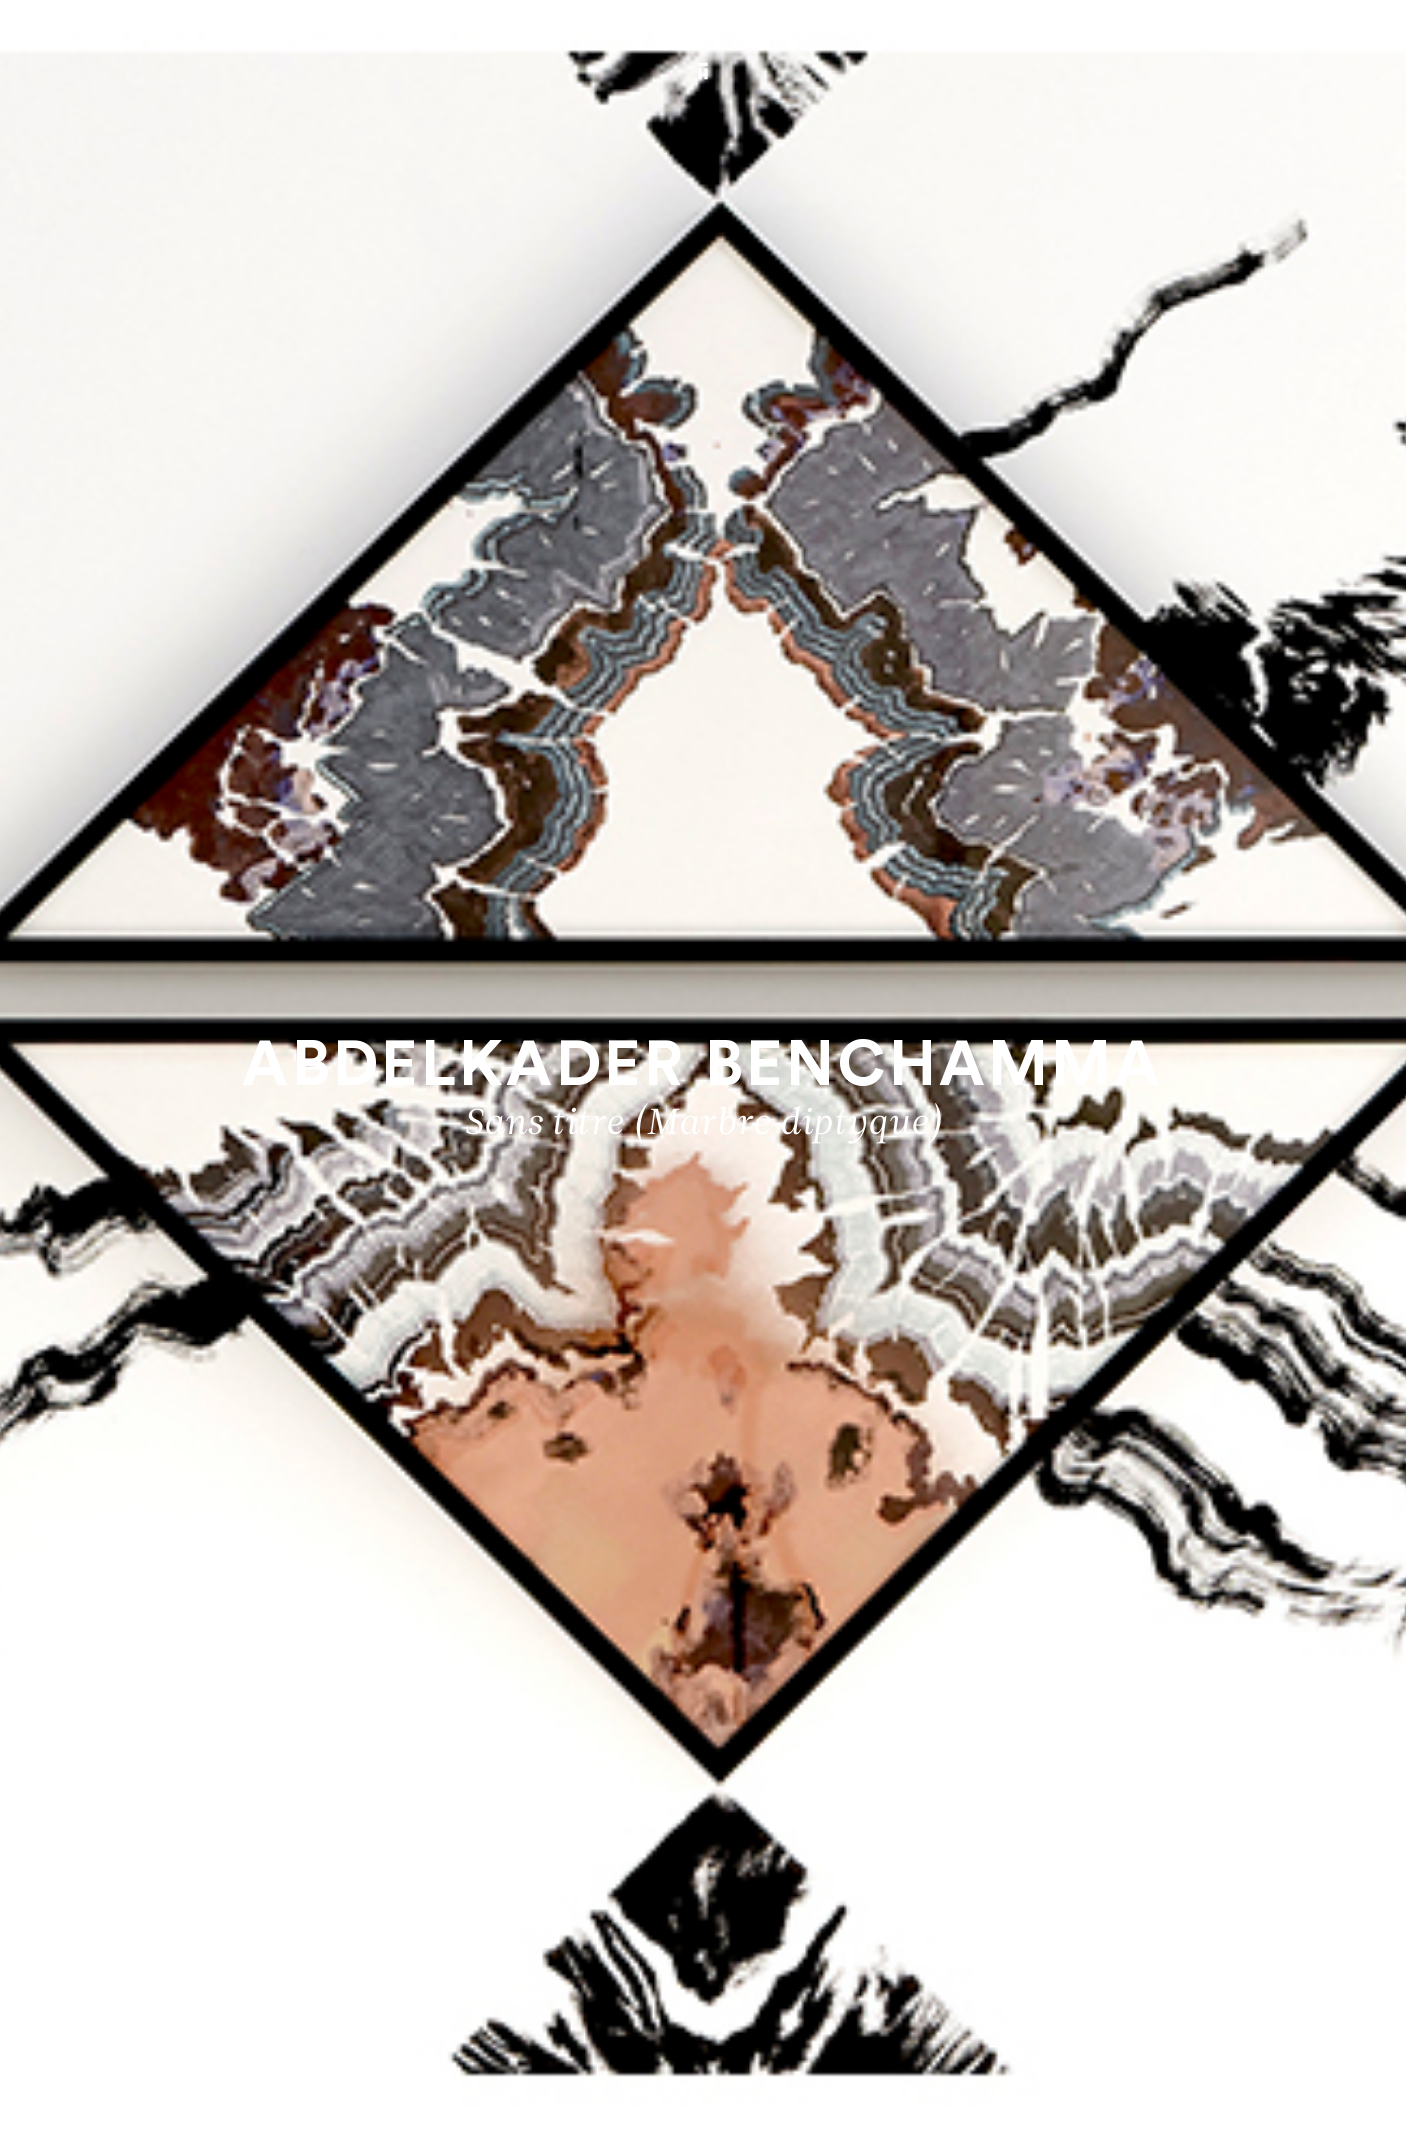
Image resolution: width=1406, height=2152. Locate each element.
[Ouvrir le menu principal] (1348, 41)
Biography (1324, 2068)
